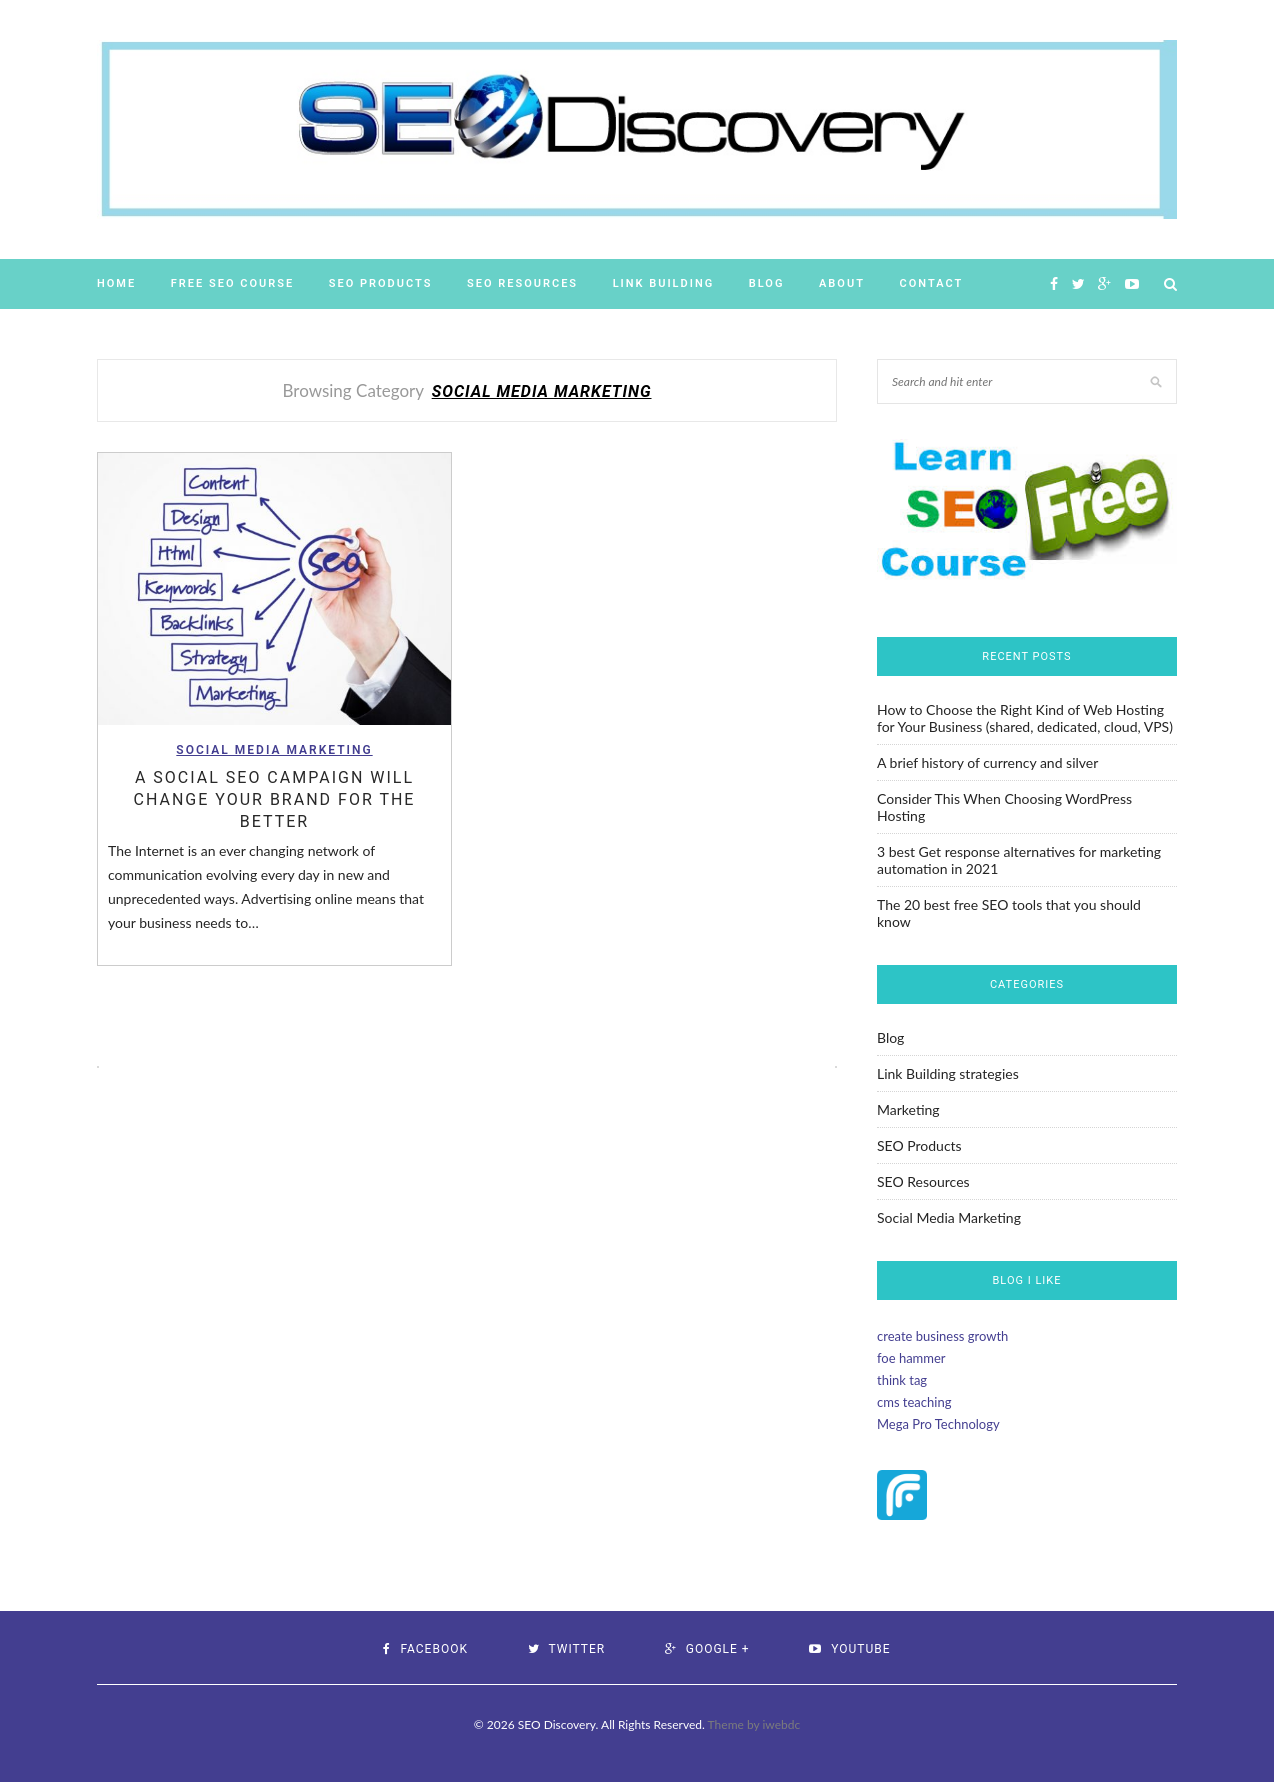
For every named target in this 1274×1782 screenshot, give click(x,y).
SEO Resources (522, 283)
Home (116, 283)
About (842, 283)
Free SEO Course (232, 283)
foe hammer (911, 1358)
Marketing (908, 1109)
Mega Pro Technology (938, 1424)
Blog (767, 283)
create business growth (942, 1336)
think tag (902, 1380)
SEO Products (381, 283)
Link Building (664, 283)
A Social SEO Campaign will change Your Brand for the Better (275, 800)
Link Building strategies (948, 1073)
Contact (932, 283)
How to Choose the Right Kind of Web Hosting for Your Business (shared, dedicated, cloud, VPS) (1025, 718)
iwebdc (781, 1724)
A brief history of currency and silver (987, 762)
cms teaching (914, 1402)
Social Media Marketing (274, 750)
